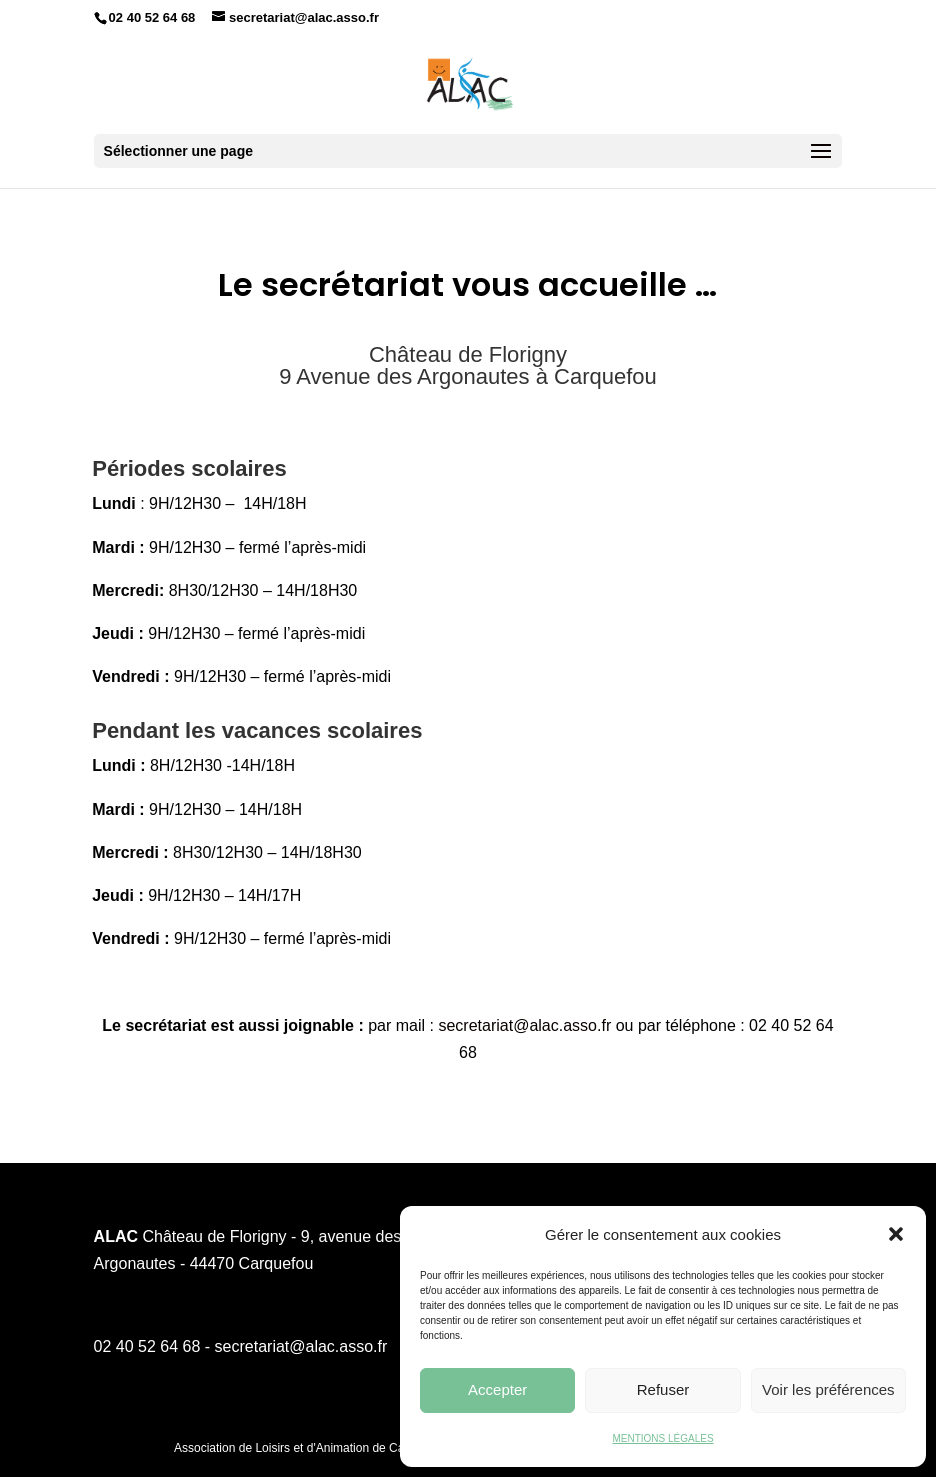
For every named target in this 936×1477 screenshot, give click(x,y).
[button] (896, 1234)
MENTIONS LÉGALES (662, 1438)
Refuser (663, 1389)
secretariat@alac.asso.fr (526, 1025)
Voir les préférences (828, 1389)
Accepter (497, 1389)
